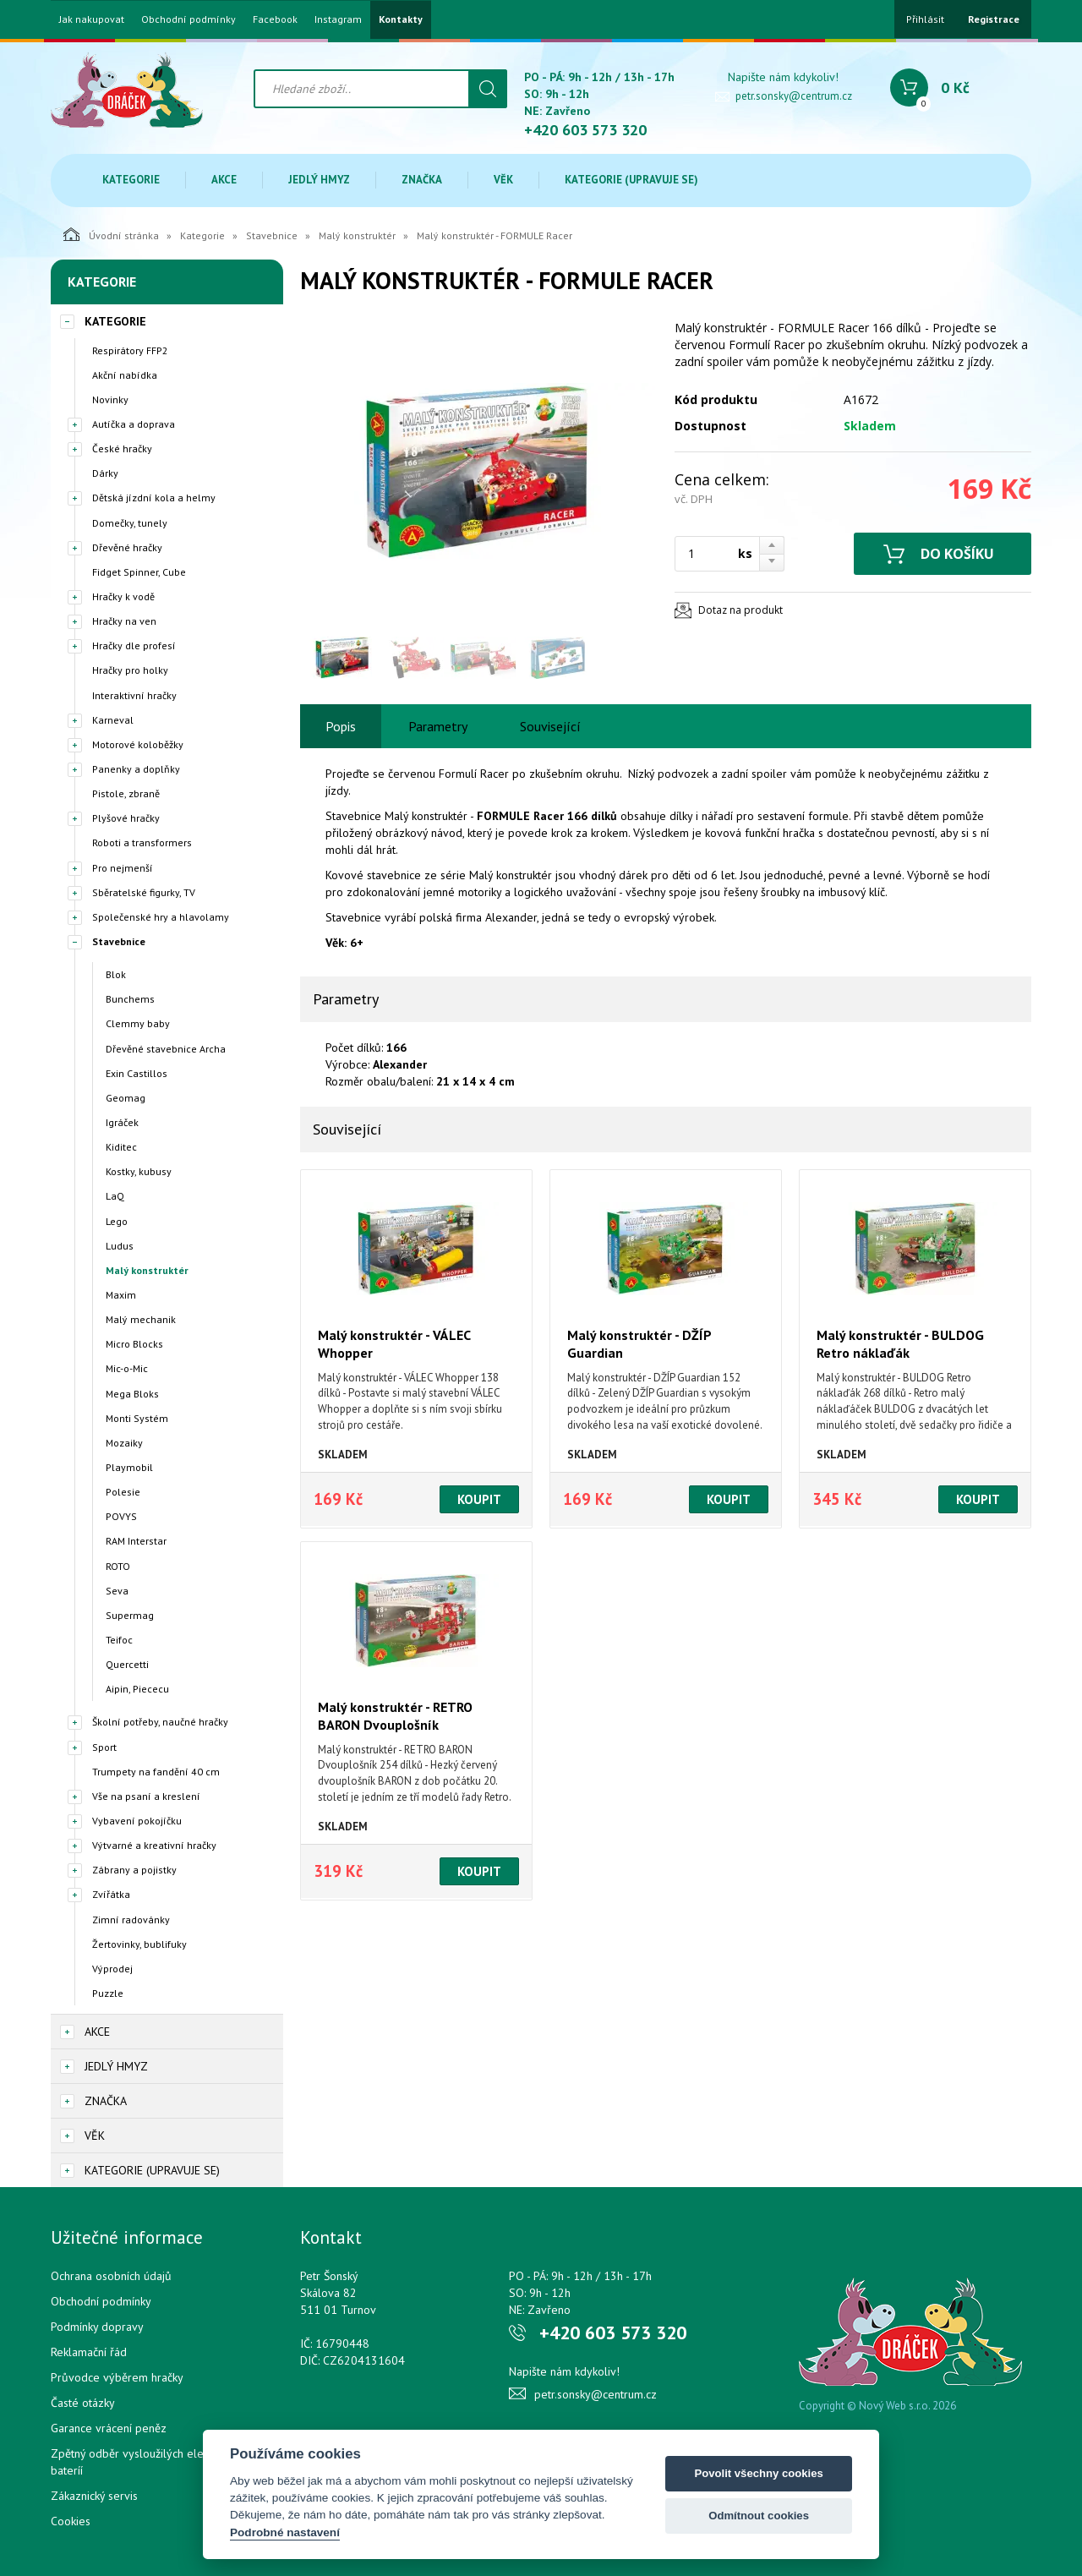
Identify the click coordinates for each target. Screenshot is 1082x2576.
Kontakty (401, 19)
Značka (422, 179)
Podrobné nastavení (285, 2532)
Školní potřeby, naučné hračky (160, 1721)
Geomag (125, 1097)
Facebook (275, 19)
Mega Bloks (132, 1393)
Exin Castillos (136, 1073)
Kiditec (121, 1146)
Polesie (123, 1491)
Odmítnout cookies (758, 2515)
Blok (116, 974)
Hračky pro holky (130, 670)
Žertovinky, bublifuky (139, 1944)
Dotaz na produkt (740, 610)
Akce (224, 179)
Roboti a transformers (142, 842)
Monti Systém (137, 1418)
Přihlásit (925, 19)
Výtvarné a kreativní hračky (154, 1845)
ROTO (118, 1566)
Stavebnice (272, 235)
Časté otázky (83, 2402)
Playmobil (129, 1467)
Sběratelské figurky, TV (143, 892)
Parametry (437, 726)
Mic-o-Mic (127, 1368)
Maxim (121, 1294)
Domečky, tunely (129, 523)
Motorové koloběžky (137, 744)
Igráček (122, 1122)
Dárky (105, 473)
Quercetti (127, 1664)
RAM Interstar (136, 1540)
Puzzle (107, 1993)
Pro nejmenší (122, 867)
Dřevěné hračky (127, 547)
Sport (104, 1747)
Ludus (120, 1245)
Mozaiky (124, 1442)
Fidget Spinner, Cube (139, 572)
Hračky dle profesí (134, 645)
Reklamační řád (89, 2352)
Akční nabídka (124, 375)
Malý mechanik (141, 1319)
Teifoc (119, 1639)
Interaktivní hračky (134, 695)
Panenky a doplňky (136, 769)
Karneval (113, 720)
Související (550, 726)
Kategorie (131, 179)
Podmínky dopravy (97, 2326)
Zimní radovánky (131, 1919)
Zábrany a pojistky (134, 1869)
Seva (117, 1590)
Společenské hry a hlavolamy (160, 917)
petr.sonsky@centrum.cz (793, 96)
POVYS (121, 1516)
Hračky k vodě (123, 596)
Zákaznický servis (94, 2495)
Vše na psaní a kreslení (146, 1796)
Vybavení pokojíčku (137, 1820)
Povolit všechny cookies (758, 2473)
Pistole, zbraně (126, 793)
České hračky (122, 448)
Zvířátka (111, 1894)
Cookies (70, 2521)
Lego (117, 1221)
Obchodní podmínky (188, 19)
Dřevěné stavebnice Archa (166, 1048)
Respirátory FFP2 (130, 350)
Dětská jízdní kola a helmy (154, 497)
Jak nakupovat (91, 19)
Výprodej (112, 1968)
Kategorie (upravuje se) (631, 179)
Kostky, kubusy (139, 1171)
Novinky (110, 399)
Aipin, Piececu (137, 1688)
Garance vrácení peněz (109, 2428)
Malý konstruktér (357, 235)
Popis (340, 726)
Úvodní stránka (111, 234)
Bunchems (130, 999)
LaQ (115, 1196)
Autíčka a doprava (133, 424)
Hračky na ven (124, 621)
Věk (503, 179)
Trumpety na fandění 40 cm (156, 1771)
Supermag (130, 1615)
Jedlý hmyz (319, 179)
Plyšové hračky (126, 818)
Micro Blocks (134, 1343)
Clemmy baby (138, 1023)
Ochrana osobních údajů (111, 2275)
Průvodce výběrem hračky (117, 2377)
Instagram (338, 19)
